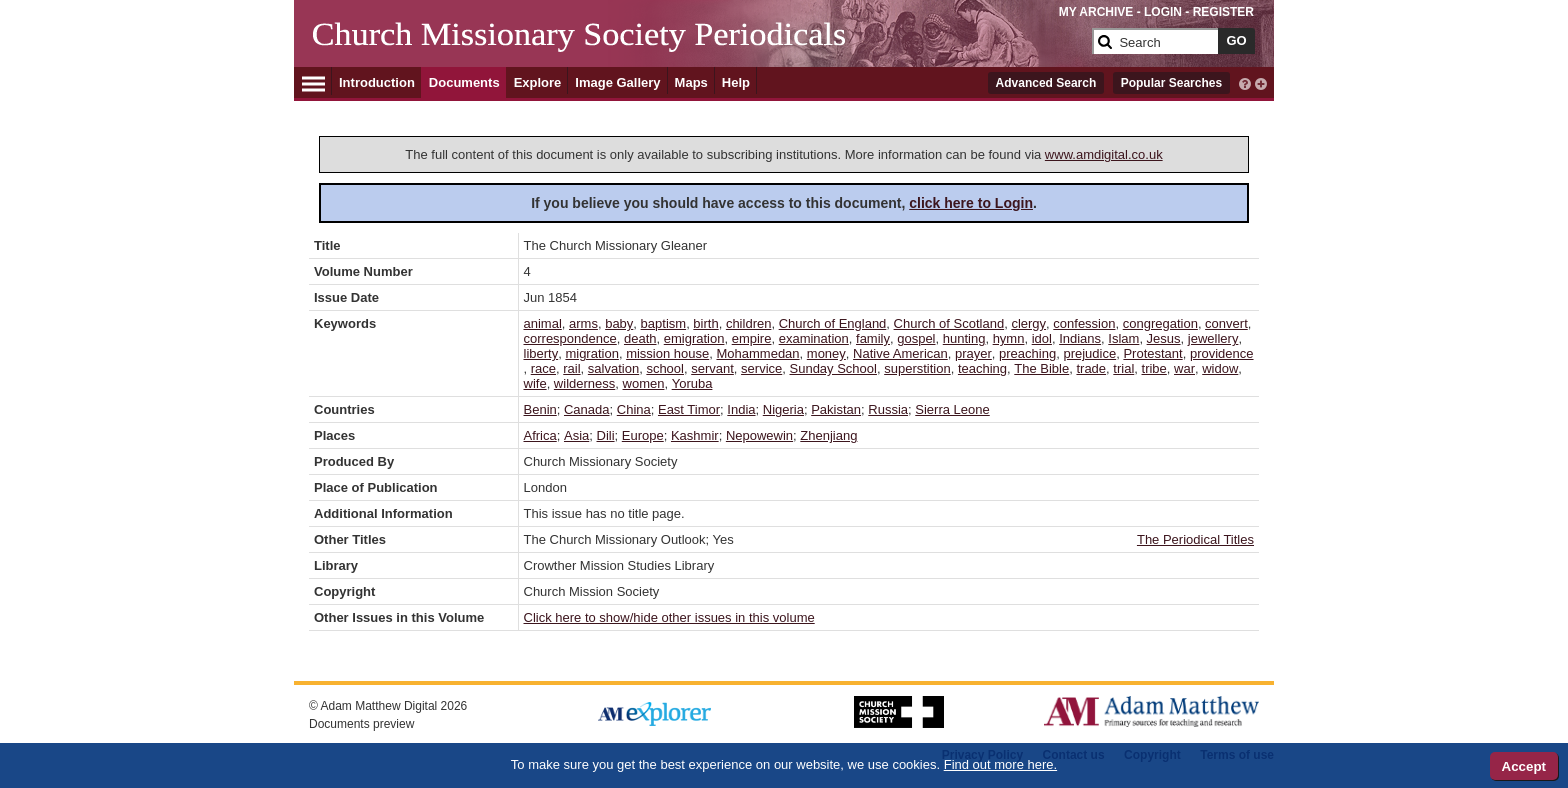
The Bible (1041, 368)
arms (583, 323)
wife (535, 383)
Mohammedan (757, 353)
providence (1222, 353)
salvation (613, 368)
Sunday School (833, 368)
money (826, 353)
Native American (900, 353)
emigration (694, 338)
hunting (964, 338)
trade (1091, 368)
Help (736, 82)
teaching (982, 368)
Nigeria (783, 409)
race (543, 368)
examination (814, 338)
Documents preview (361, 724)
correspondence (570, 338)
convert (1226, 323)
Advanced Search (1046, 83)
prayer (973, 353)
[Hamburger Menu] (313, 81)
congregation (1160, 323)
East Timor (689, 409)
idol (1042, 338)
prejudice (1089, 353)
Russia (888, 409)
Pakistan (836, 409)
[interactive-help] (1245, 82)
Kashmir (695, 435)
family (873, 338)
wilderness (584, 383)
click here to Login (971, 203)
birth (705, 323)
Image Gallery (617, 82)
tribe (1154, 368)
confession (1084, 323)
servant (712, 368)
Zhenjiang (828, 435)
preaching (1027, 353)
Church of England (833, 323)
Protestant (1152, 353)
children (749, 323)
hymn (1009, 338)
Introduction (377, 82)
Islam (1123, 338)
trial (1123, 368)
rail (571, 368)
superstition (917, 368)
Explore (538, 82)
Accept (1524, 766)
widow (1220, 368)
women (644, 383)
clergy (1028, 323)
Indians (1080, 338)
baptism (664, 323)
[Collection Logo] (698, 49)
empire (752, 338)
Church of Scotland (949, 323)
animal (543, 323)
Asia (576, 435)
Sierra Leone (952, 409)
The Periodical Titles (1195, 539)
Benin (540, 409)
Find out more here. (1000, 764)
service (761, 368)
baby (619, 323)
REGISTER (1223, 12)
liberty (541, 353)
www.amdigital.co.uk (1104, 154)
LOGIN (1163, 12)
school (665, 368)
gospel (916, 338)
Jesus (1164, 338)
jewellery (1213, 338)
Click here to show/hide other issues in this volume (669, 617)
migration (591, 353)
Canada (587, 409)
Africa (540, 435)
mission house (667, 353)
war (1184, 368)
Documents (464, 82)
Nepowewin (759, 435)
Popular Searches (1171, 83)
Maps (691, 82)
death (640, 338)
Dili (606, 435)
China (634, 409)
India (741, 409)
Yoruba (692, 383)
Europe (643, 435)
